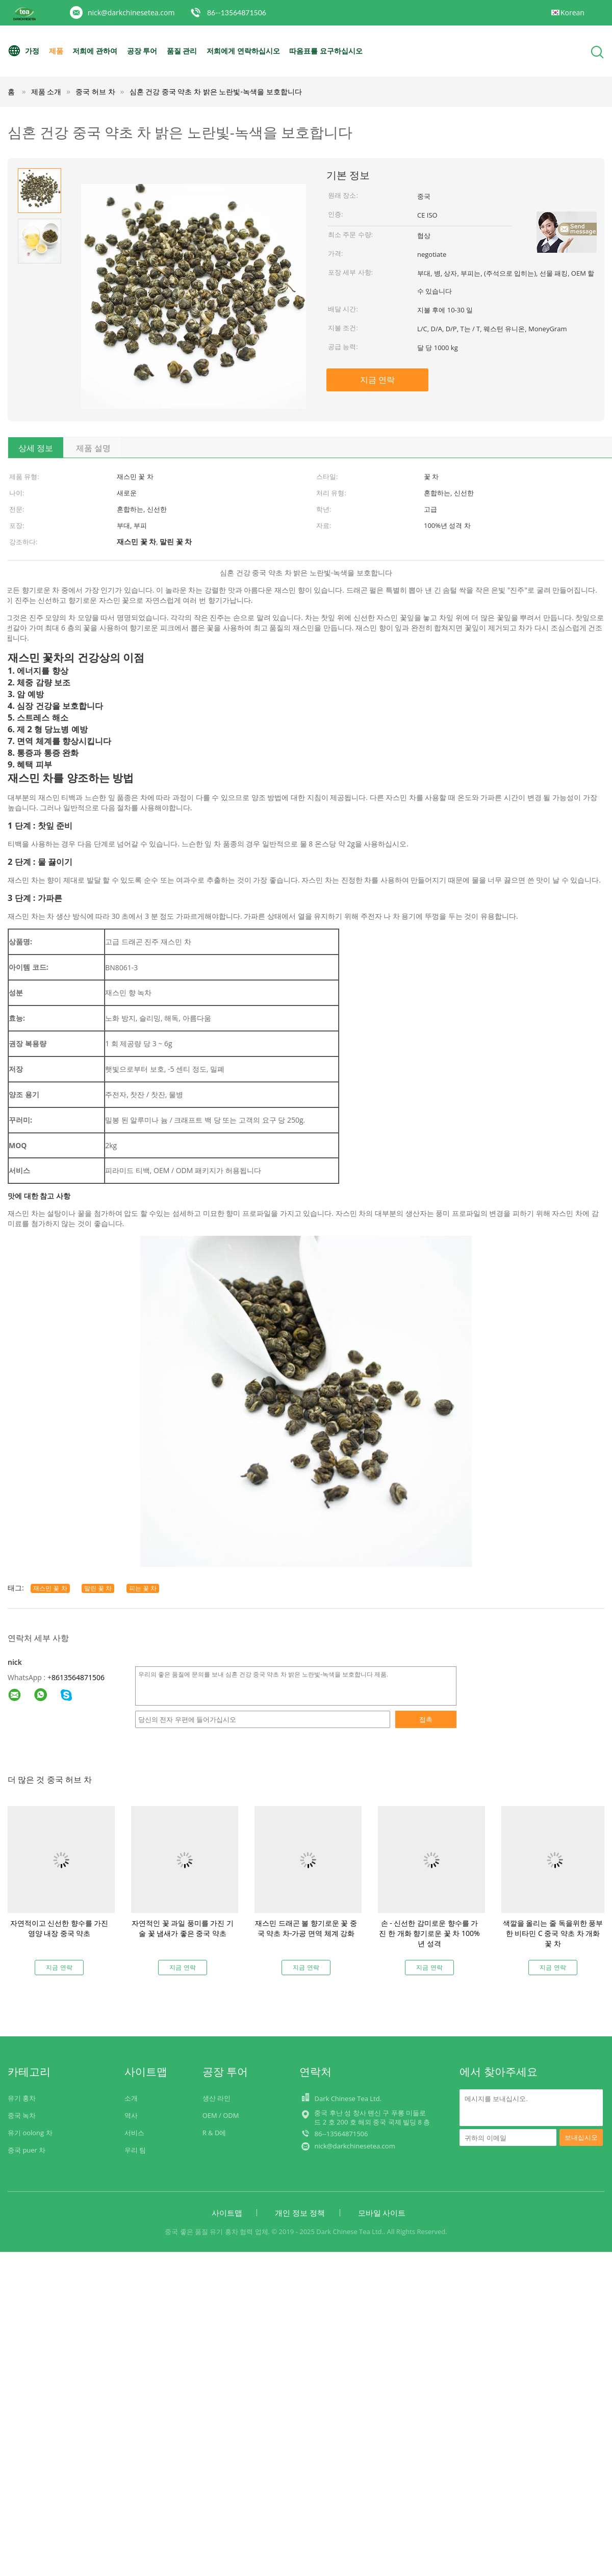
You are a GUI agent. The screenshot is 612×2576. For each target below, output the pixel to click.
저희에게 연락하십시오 (243, 51)
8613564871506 (78, 1677)
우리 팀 (135, 2150)
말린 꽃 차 (98, 1588)
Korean (572, 12)
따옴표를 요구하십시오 (326, 51)
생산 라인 (216, 2098)
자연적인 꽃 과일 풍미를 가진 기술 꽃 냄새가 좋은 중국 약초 (183, 1928)
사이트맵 (227, 2212)
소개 (131, 2098)
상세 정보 (35, 448)
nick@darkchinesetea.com (131, 12)
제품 (56, 51)
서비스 (134, 2132)
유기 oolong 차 (30, 2132)
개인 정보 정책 (300, 2212)
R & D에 (214, 2132)
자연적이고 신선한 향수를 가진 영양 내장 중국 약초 (59, 1928)
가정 (23, 50)
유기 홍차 (22, 2098)
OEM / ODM (220, 2115)
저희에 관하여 (94, 51)
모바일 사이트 (382, 2212)
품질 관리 (182, 51)
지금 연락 (377, 379)
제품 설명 (93, 448)
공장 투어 (142, 51)
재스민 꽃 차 (50, 1588)
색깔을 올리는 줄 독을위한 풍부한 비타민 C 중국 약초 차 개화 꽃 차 (553, 1933)
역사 (131, 2115)
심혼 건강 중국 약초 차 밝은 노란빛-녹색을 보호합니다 (216, 91)
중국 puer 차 (26, 2150)
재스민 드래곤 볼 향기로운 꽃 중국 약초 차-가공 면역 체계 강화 (306, 1928)
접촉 (425, 1719)
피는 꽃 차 (143, 1588)
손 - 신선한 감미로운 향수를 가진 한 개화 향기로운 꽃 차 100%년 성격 (429, 1933)
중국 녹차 (22, 2115)
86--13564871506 (236, 12)
